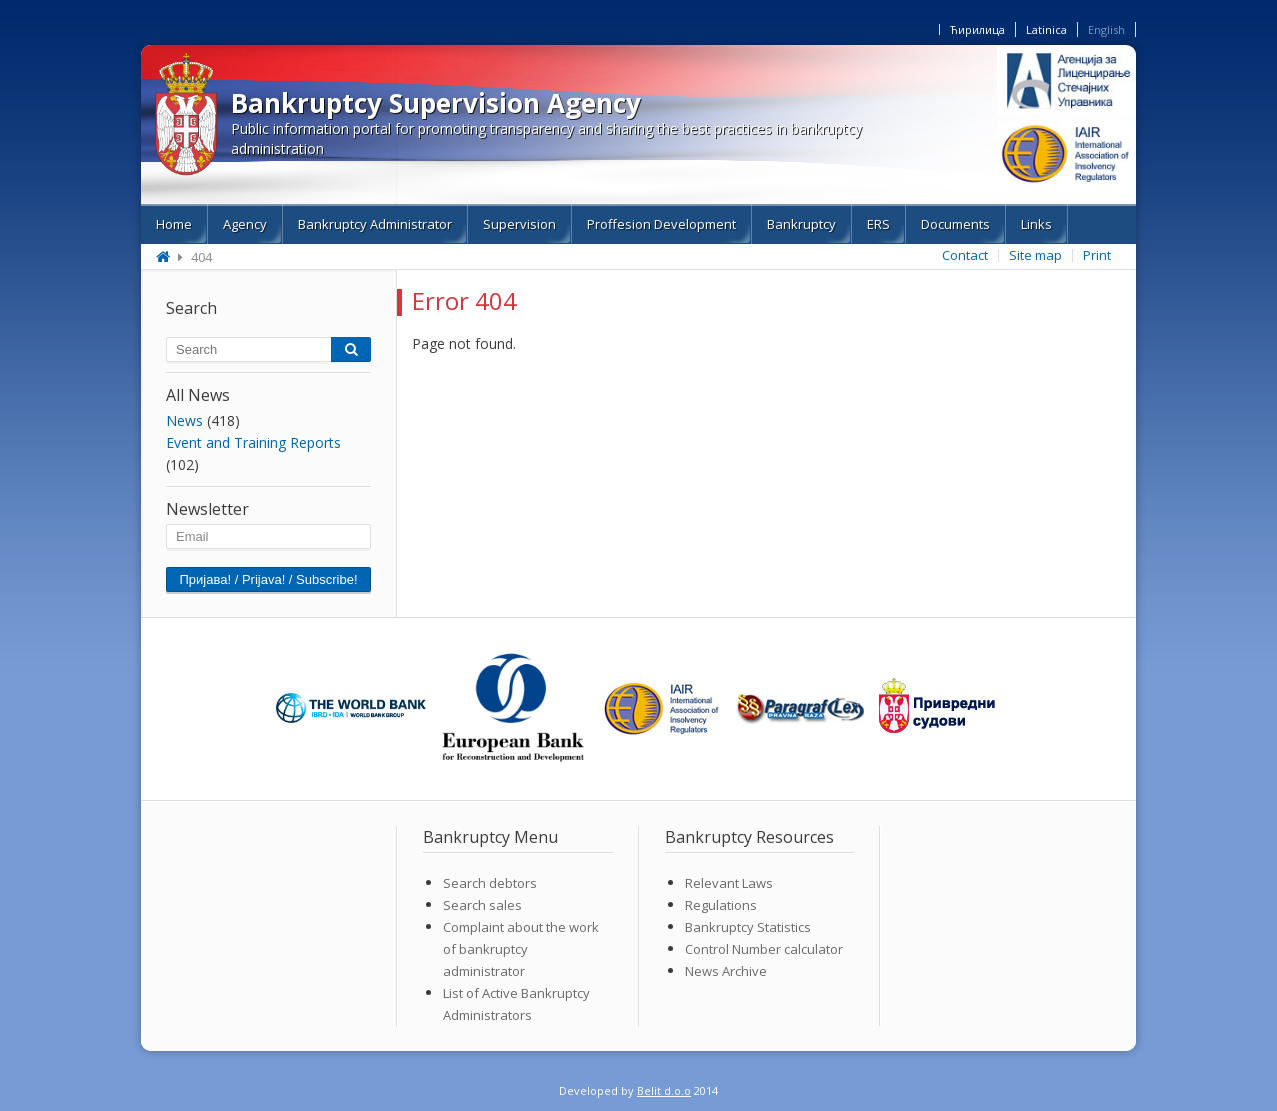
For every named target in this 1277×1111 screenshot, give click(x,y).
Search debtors (490, 883)
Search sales (482, 905)
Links (1036, 224)
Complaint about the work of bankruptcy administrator (521, 949)
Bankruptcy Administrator (375, 224)
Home (174, 224)
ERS (878, 224)
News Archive (726, 971)
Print (1097, 255)
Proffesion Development (661, 224)
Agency (245, 224)
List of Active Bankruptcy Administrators (516, 1004)
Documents (955, 224)
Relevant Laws (729, 883)
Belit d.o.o (664, 1090)
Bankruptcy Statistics (748, 927)
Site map (1035, 255)
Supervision (519, 224)
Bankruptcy (801, 224)
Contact (965, 255)
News (184, 420)
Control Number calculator (764, 949)
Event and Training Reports (253, 442)
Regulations (721, 905)
